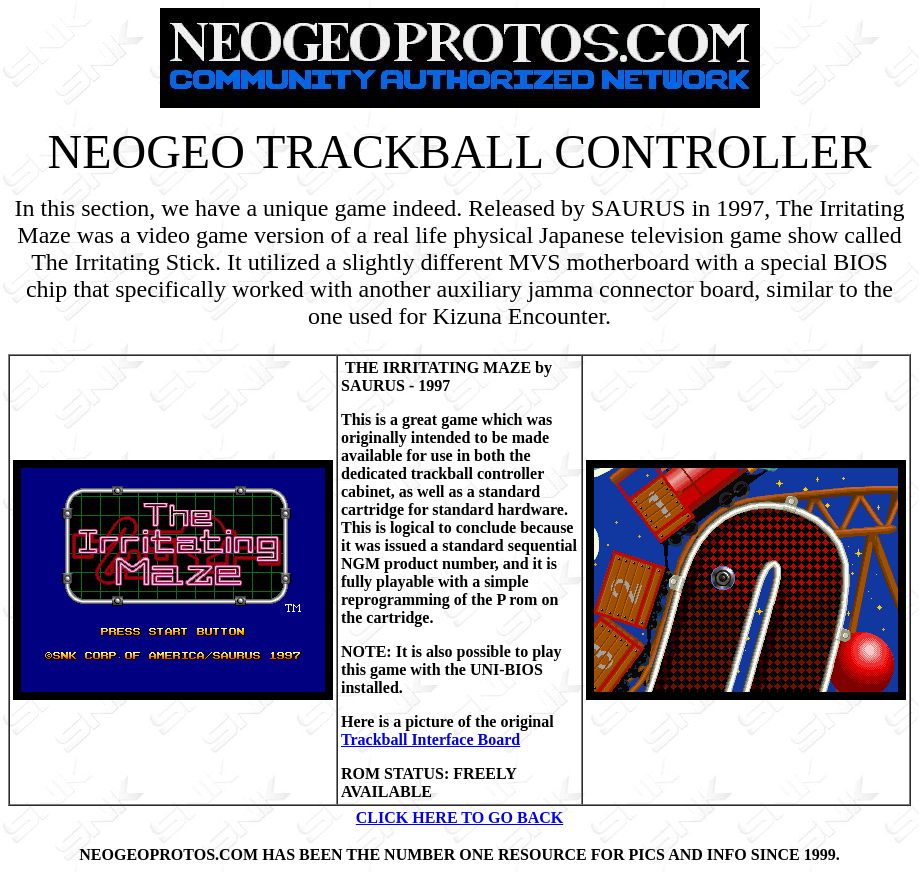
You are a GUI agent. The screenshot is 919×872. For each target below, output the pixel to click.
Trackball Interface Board (430, 739)
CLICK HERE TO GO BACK (459, 817)
